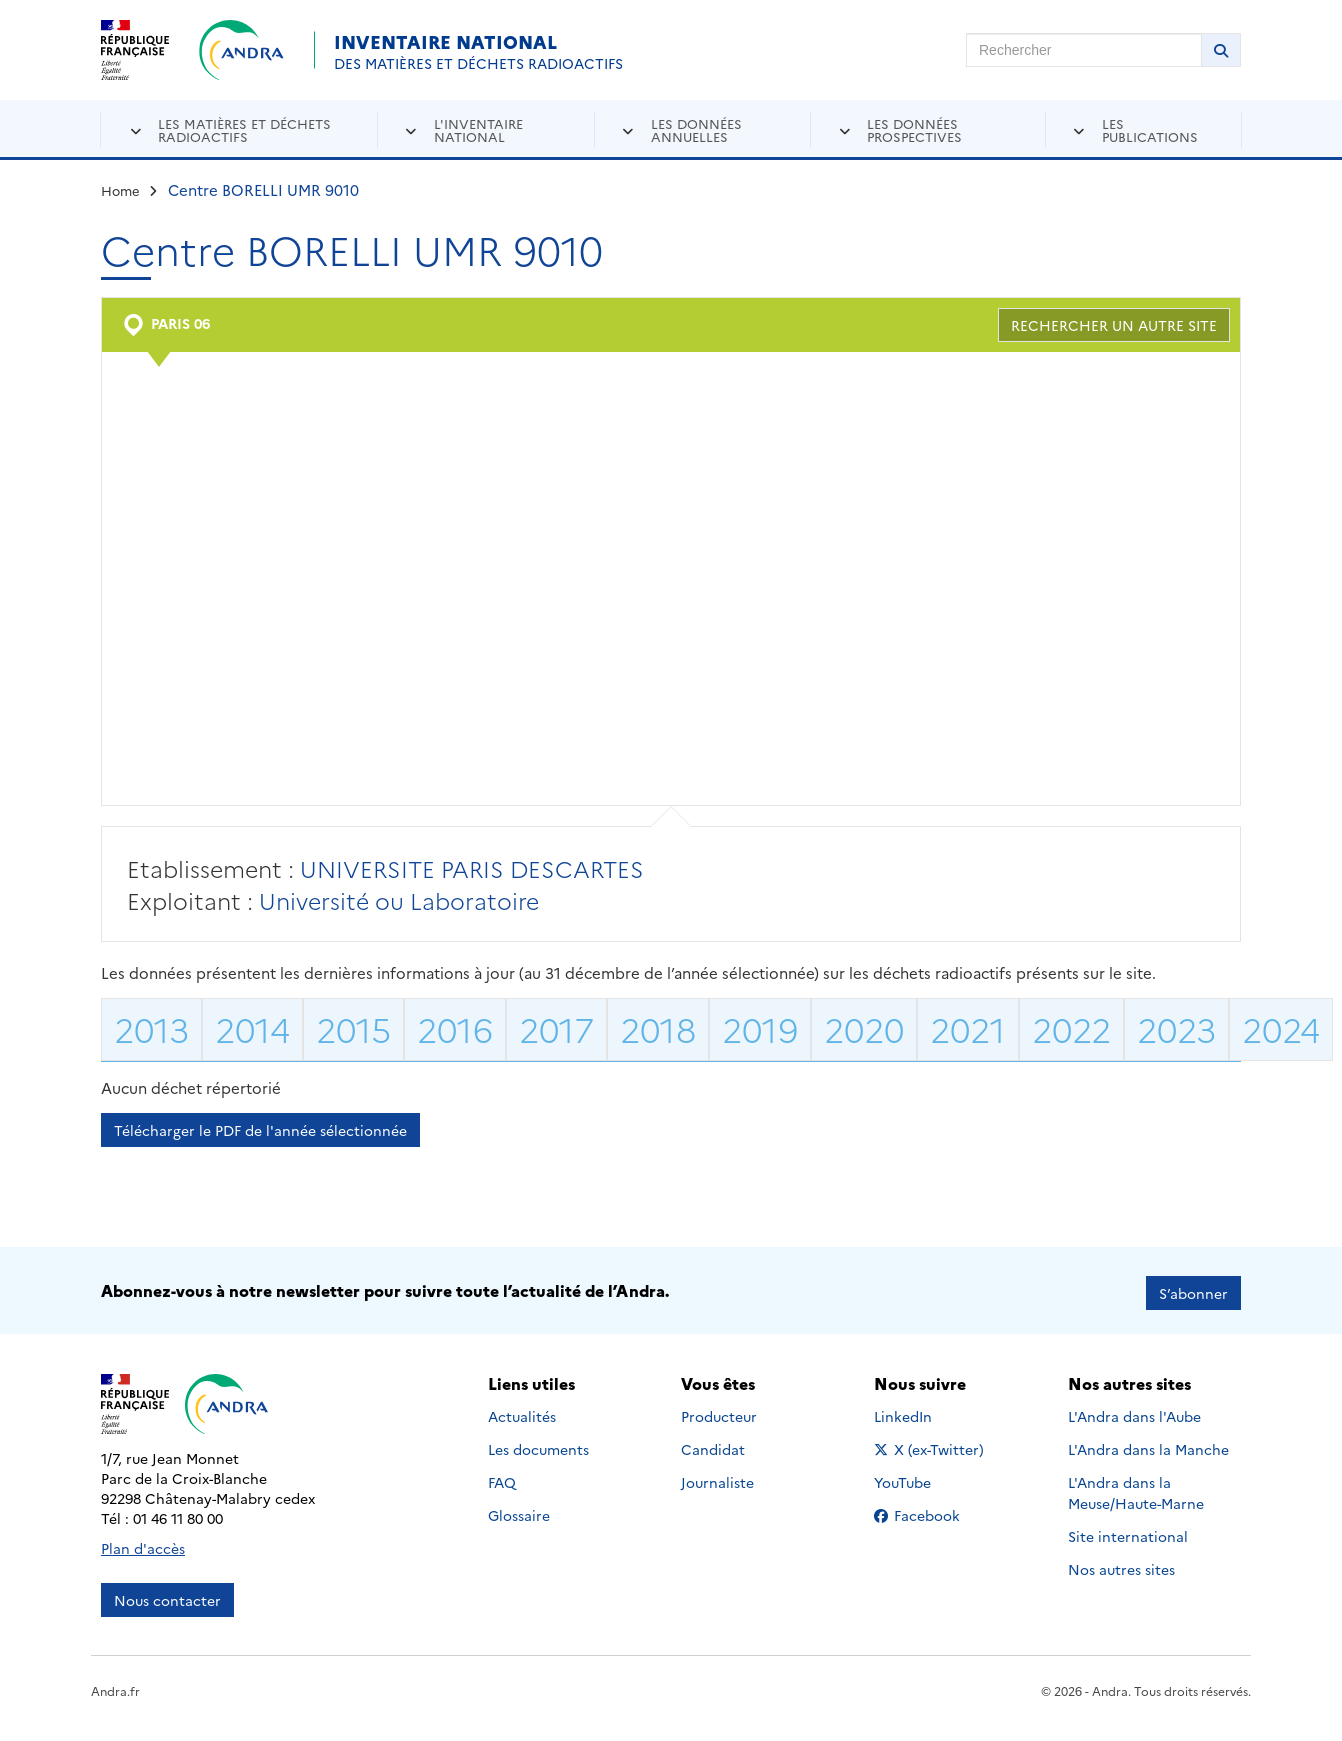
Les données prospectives (914, 129)
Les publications (1150, 129)
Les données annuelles (696, 129)
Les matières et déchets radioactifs (244, 129)
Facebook (932, 1509)
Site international (1128, 1530)
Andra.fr (115, 1685)
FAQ (502, 1476)
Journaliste (717, 1476)
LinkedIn (924, 1410)
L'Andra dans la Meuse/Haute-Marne (1136, 1486)
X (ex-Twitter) (932, 1443)
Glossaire (519, 1509)
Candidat (713, 1443)
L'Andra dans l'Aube (1134, 1410)
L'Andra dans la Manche (1148, 1443)
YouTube (924, 1476)
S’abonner (1193, 1288)
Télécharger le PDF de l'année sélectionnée (260, 1130)
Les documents (538, 1443)
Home (120, 190)
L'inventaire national (478, 129)
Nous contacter (167, 1595)
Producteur (719, 1410)
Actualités (522, 1410)
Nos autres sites (1121, 1563)
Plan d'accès (143, 1543)
